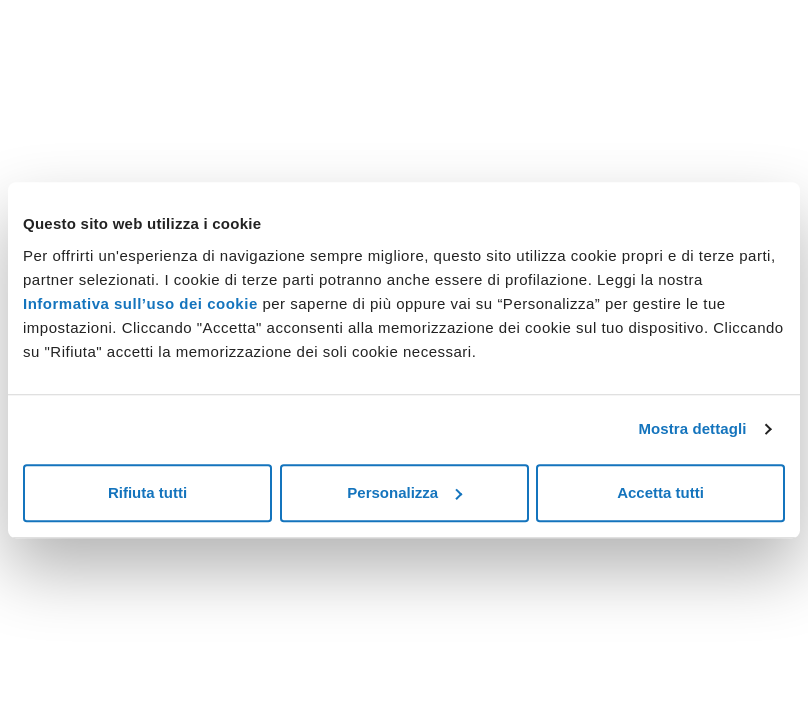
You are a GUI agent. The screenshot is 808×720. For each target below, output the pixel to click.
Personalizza (404, 492)
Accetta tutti (660, 492)
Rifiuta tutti (147, 492)
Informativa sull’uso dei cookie (140, 303)
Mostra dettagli (692, 428)
